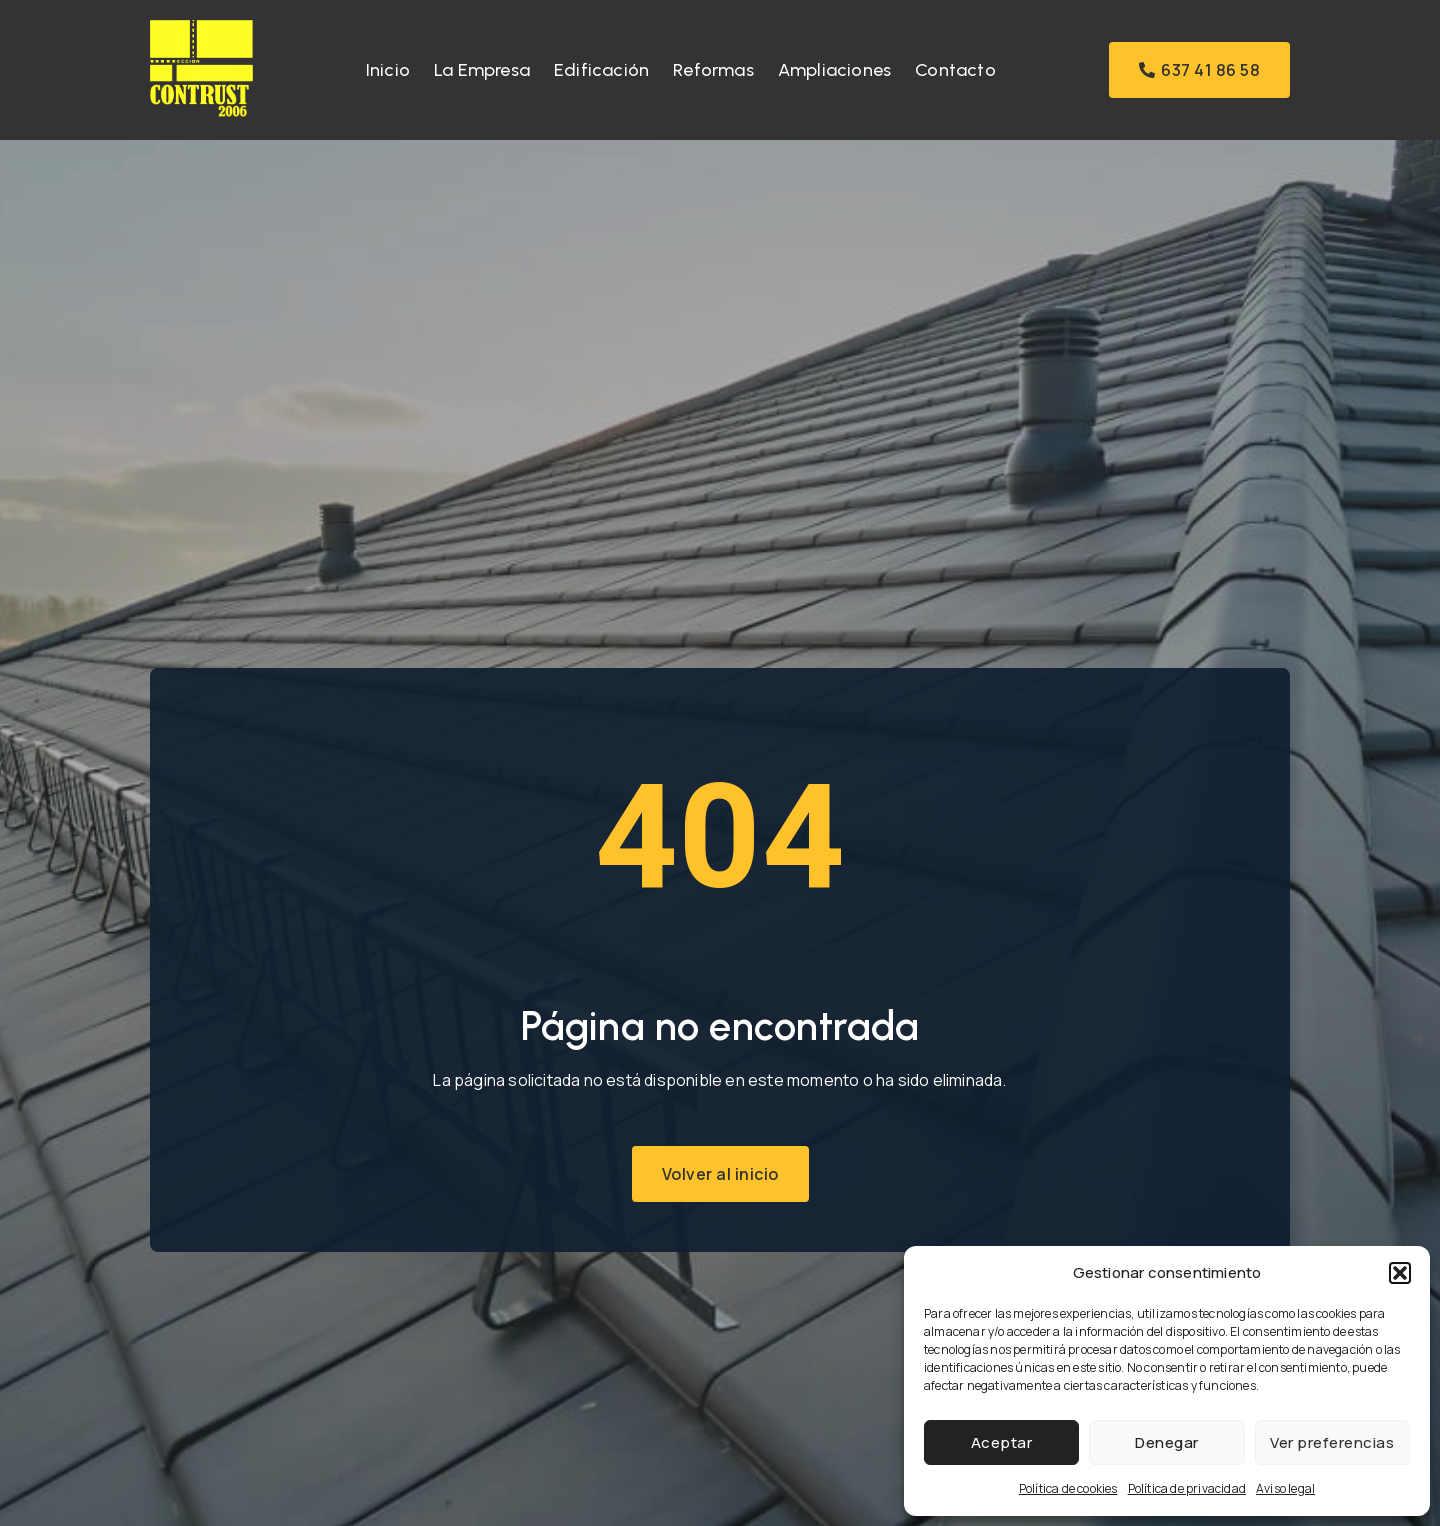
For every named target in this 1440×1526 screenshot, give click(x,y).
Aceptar (1002, 1442)
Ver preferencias (1332, 1442)
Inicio (388, 70)
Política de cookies (1068, 1488)
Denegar (1167, 1442)
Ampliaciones (834, 70)
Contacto (955, 70)
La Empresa (482, 70)
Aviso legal (1285, 1488)
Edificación (601, 70)
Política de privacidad (1187, 1488)
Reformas (713, 70)
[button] (1400, 1273)
